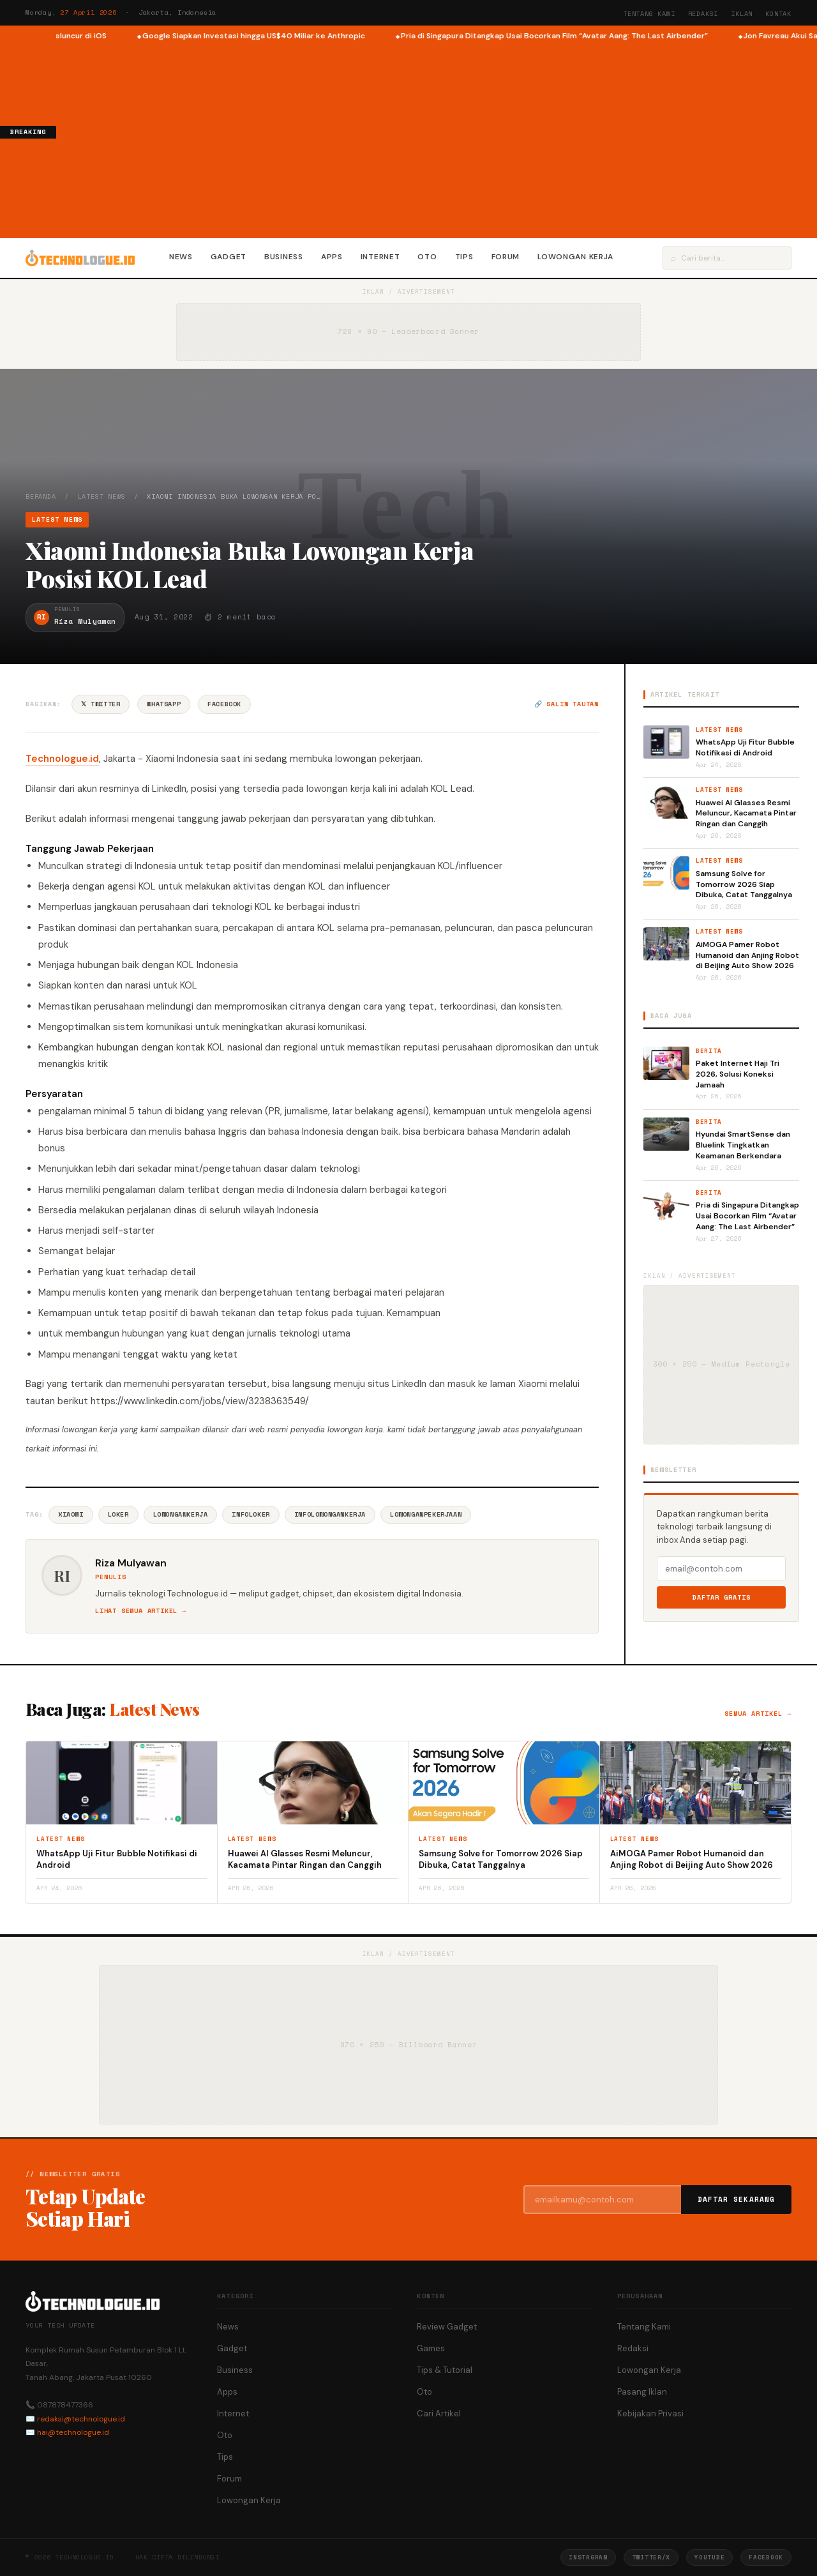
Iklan (742, 14)
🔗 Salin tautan (566, 704)
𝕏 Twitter (100, 704)
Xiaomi (71, 1514)
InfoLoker (250, 1514)
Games (431, 2348)
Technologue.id (62, 758)
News (181, 257)
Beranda (41, 496)
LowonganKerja (180, 1514)
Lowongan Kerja (575, 257)
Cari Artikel (439, 2413)
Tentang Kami (649, 14)
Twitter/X (651, 2557)
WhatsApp (164, 704)
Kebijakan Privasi (650, 2413)
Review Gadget (447, 2326)
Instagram (588, 2557)
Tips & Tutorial (444, 2370)
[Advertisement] (436, 138)
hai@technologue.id (73, 2432)
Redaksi (703, 14)
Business (283, 257)
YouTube (709, 2557)
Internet (380, 257)
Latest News (102, 496)
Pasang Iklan (642, 2391)
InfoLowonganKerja (330, 1514)
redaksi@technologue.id (81, 2419)
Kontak (778, 14)
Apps (332, 257)
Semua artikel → (757, 1713)
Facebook (224, 704)
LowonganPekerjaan (425, 1514)
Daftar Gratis (722, 1597)
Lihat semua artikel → (140, 1611)
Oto (427, 257)
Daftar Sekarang (737, 2199)
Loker (118, 1514)
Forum (505, 257)
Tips (464, 257)
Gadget (228, 257)
